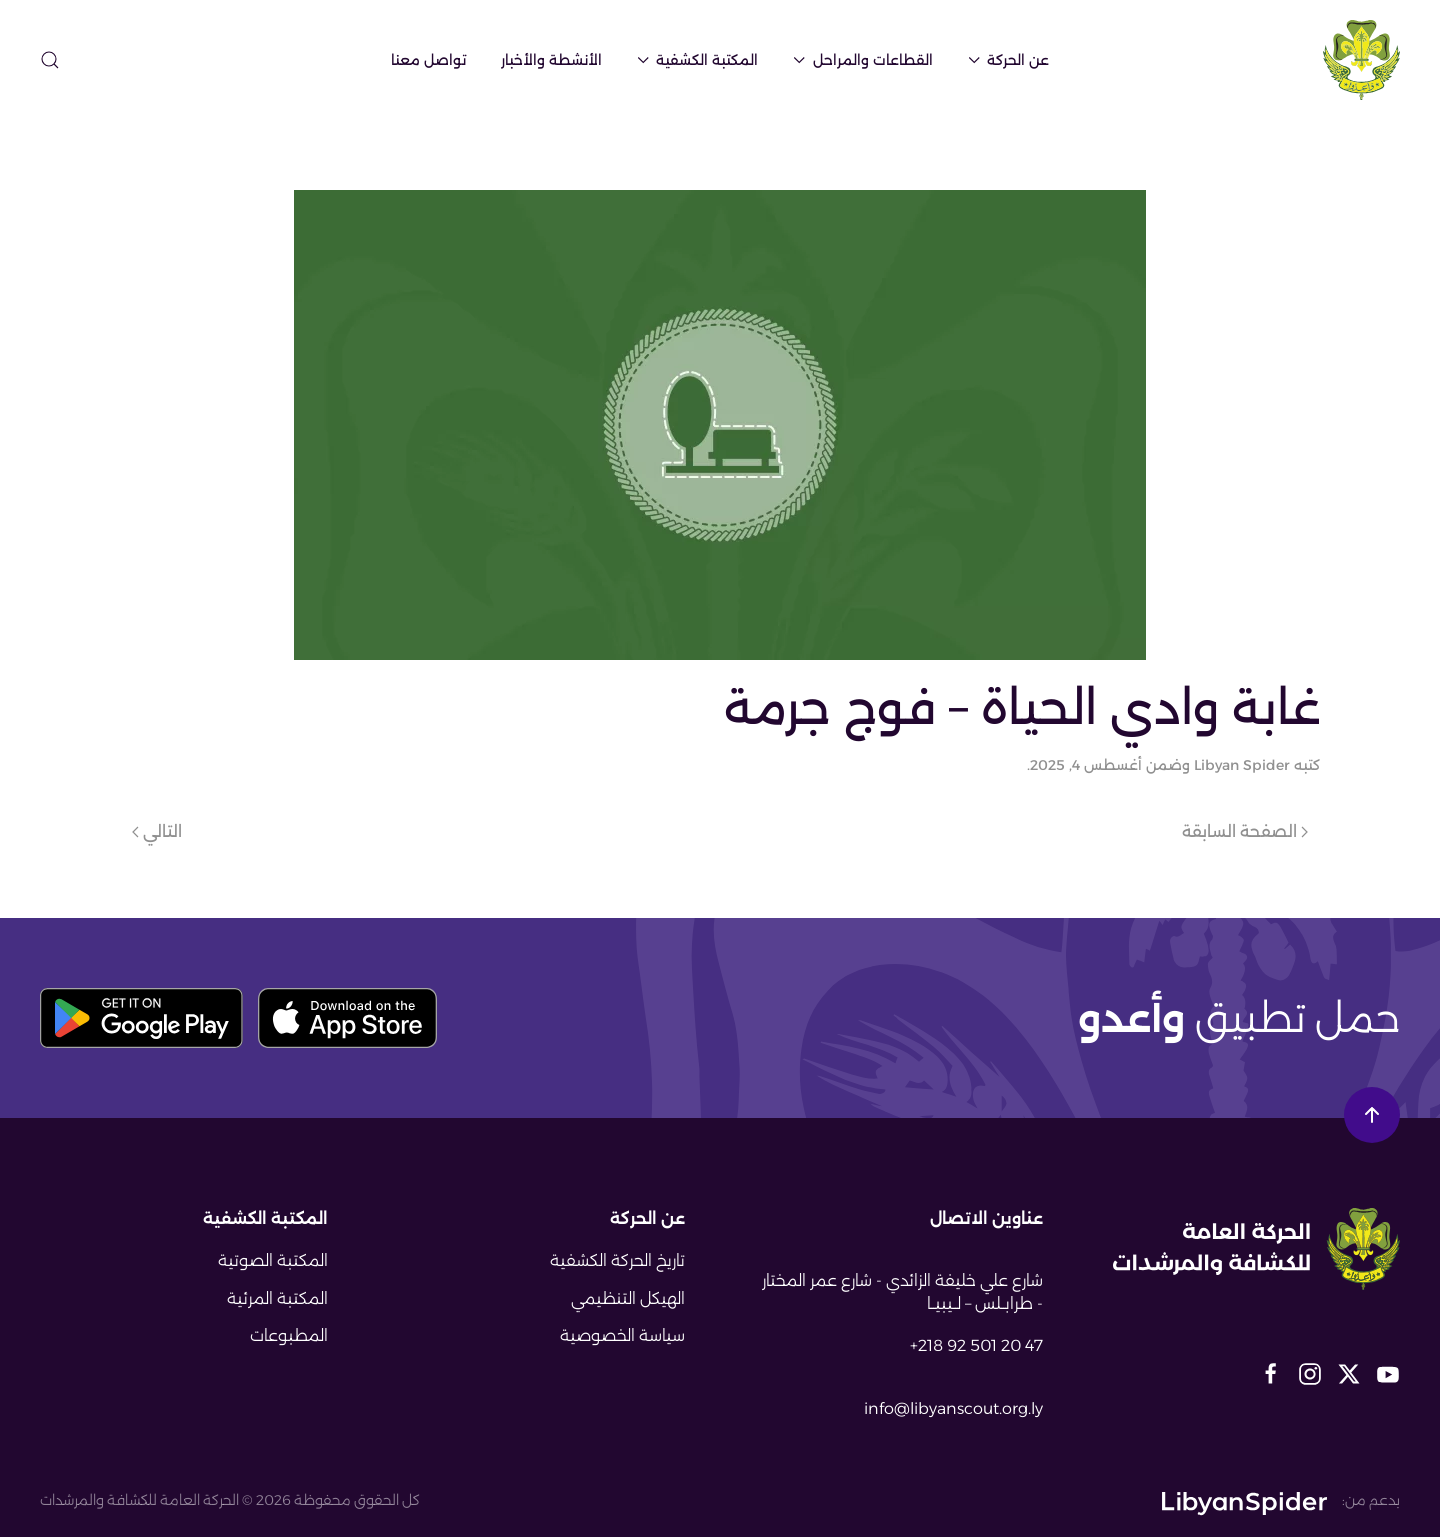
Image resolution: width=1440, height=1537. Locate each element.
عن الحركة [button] (1009, 60)
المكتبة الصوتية (273, 1260)
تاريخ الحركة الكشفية (617, 1260)
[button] (50, 60)
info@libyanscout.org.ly (953, 1408)
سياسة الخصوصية (622, 1335)
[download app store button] (347, 1018)
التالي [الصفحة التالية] (157, 831)
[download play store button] (141, 1018)
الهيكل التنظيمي (628, 1298)
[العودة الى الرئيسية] (1361, 60)
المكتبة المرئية (277, 1298)
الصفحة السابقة (1245, 831)
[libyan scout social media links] (1388, 1373)
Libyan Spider (1242, 765)
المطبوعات (289, 1335)
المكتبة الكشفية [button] (698, 60)
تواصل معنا (428, 60)
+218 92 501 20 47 (976, 1345)
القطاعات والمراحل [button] (863, 60)
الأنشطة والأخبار (551, 60)
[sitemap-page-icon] (92, 59)
